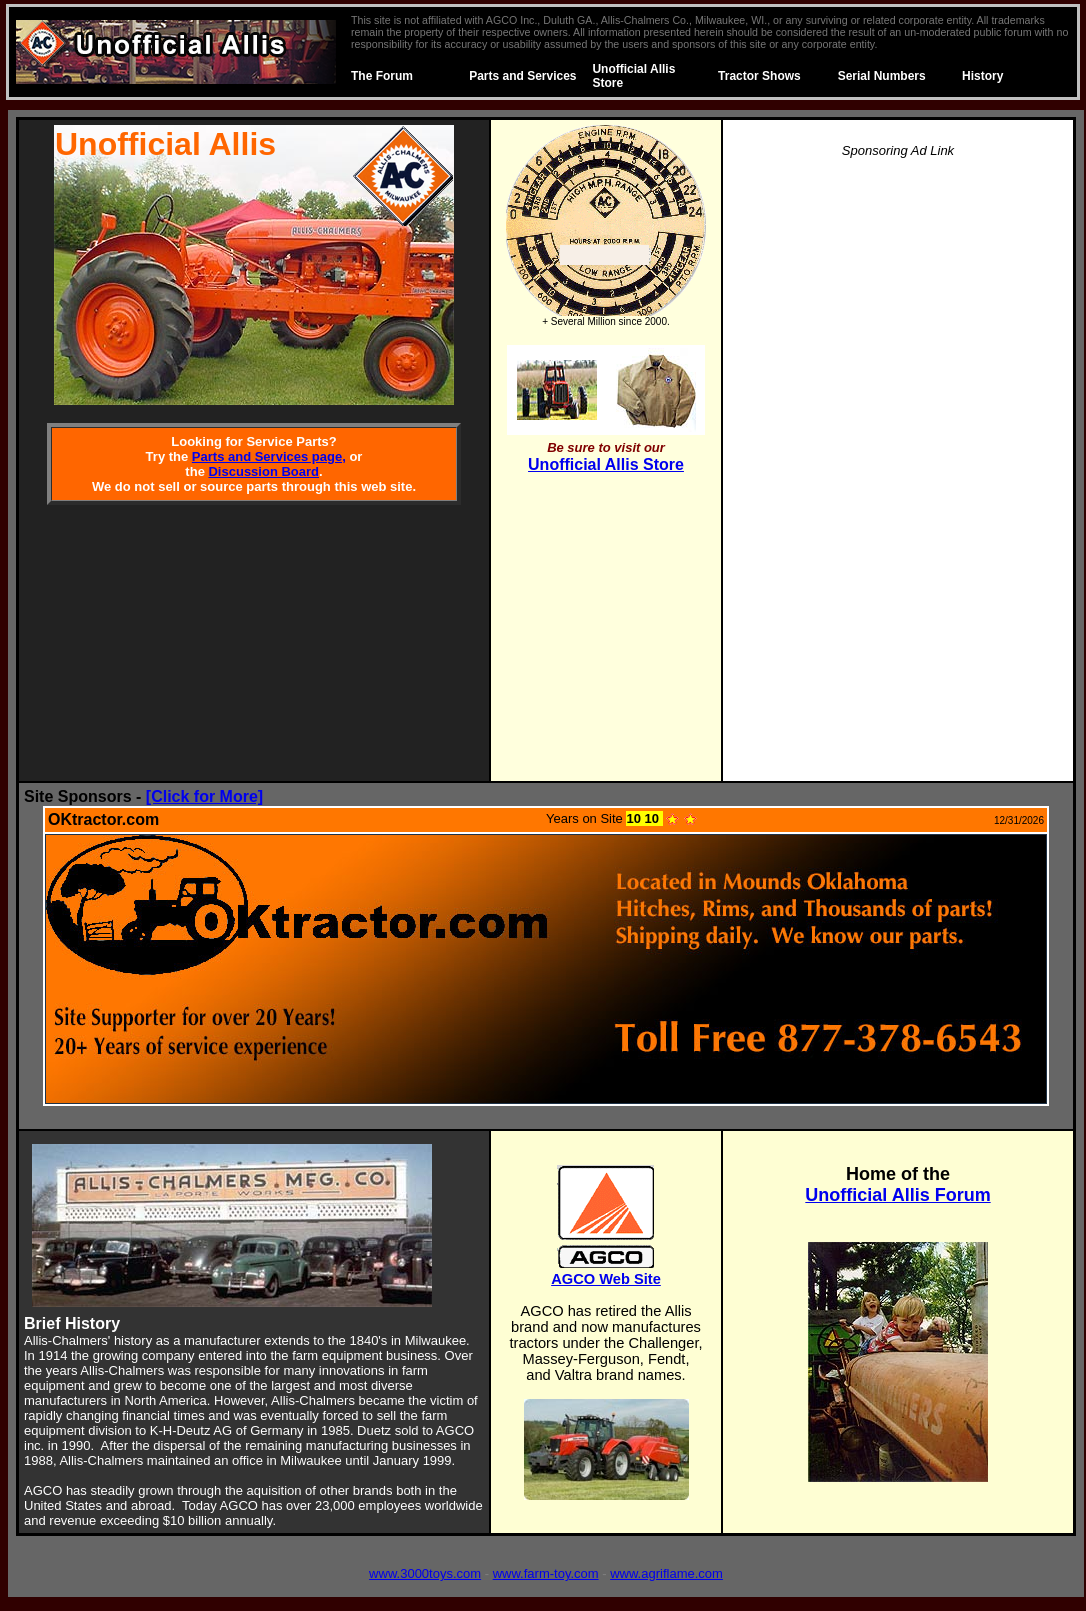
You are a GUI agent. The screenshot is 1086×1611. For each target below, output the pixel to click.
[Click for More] (204, 796)
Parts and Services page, (269, 456)
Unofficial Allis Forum (897, 1195)
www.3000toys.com (425, 1573)
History (982, 76)
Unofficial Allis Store (606, 464)
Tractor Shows (759, 76)
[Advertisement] (898, 476)
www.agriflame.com (666, 1573)
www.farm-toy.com (546, 1573)
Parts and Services (522, 76)
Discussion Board (263, 471)
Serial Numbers (882, 76)
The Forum (382, 76)
